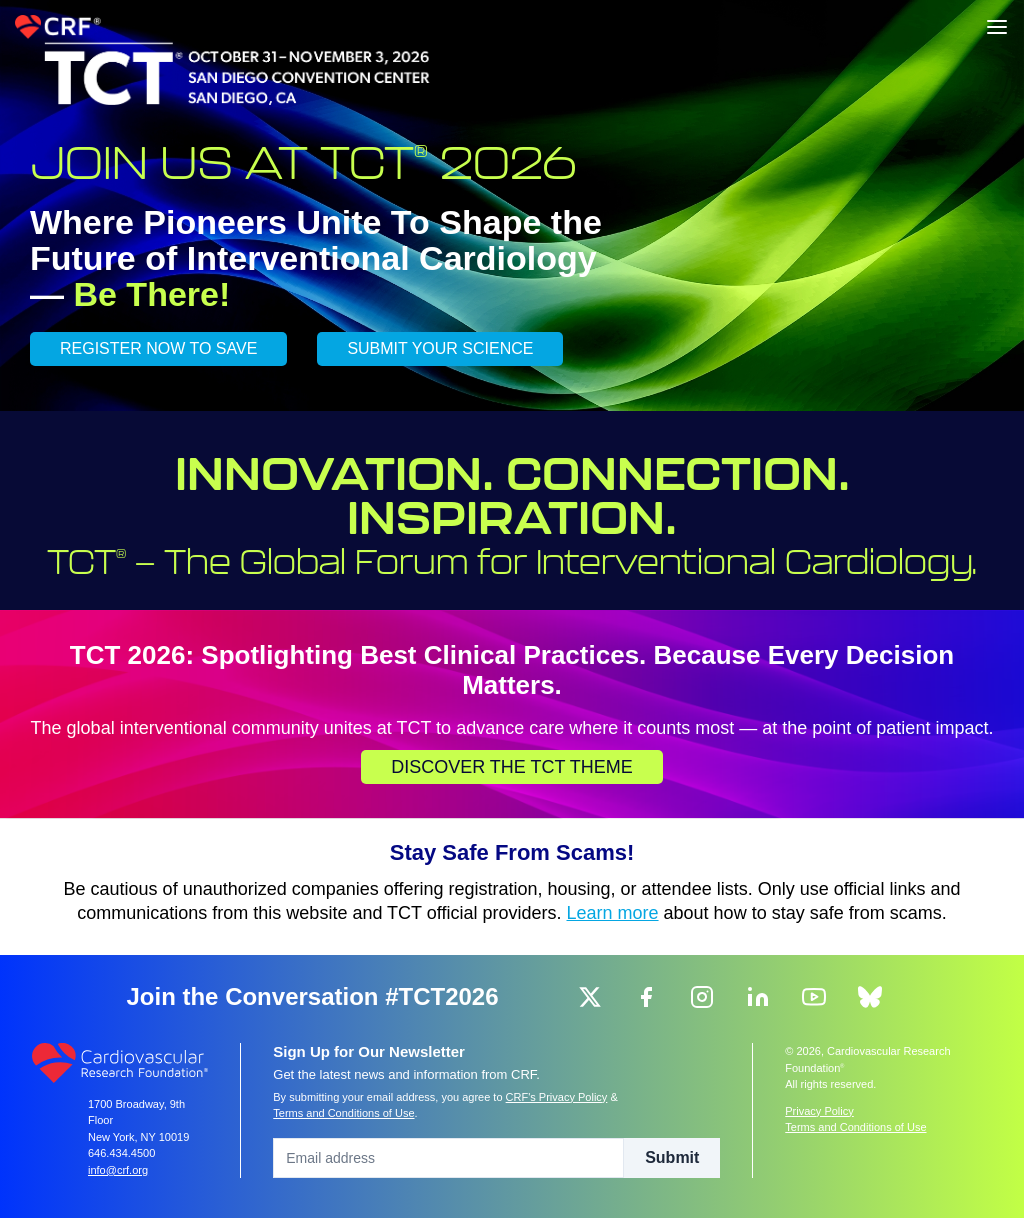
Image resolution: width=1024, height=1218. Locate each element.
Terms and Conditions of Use (343, 1113)
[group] (590, 997)
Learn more (613, 913)
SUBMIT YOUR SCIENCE (440, 348)
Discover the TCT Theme (512, 767)
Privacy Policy (819, 1111)
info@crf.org (118, 1170)
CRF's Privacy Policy (557, 1097)
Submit (672, 1157)
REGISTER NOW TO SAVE (158, 348)
